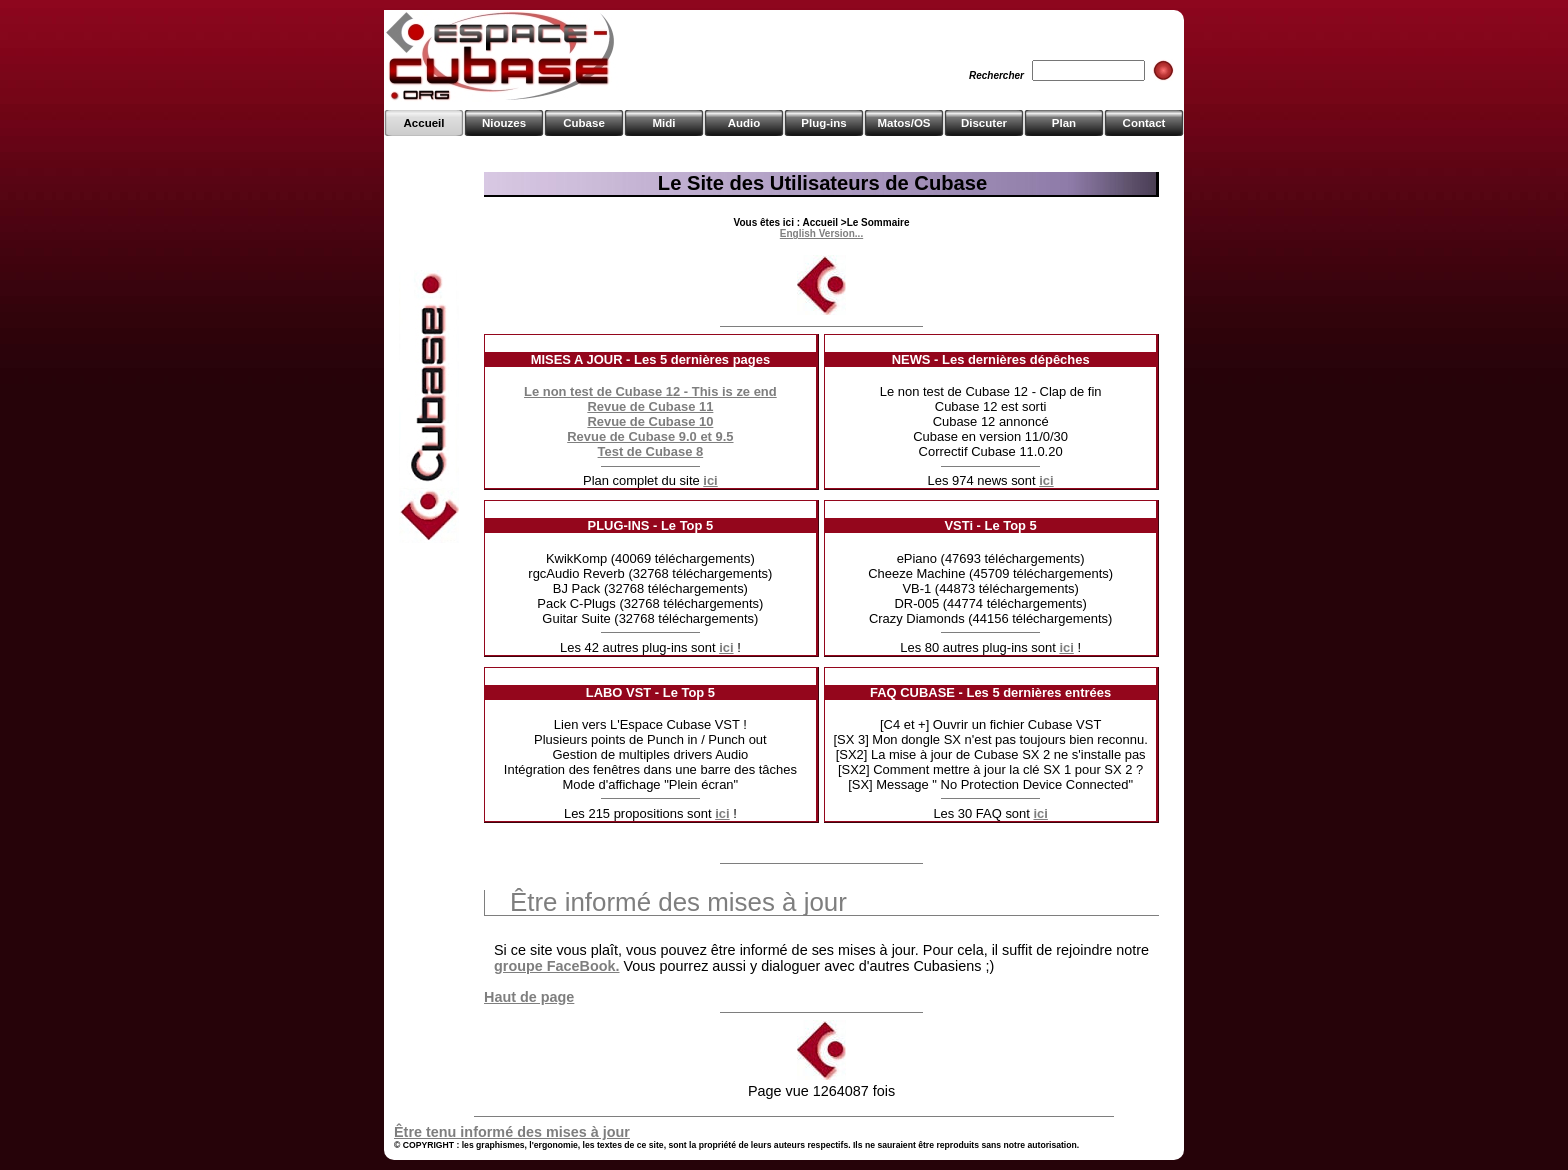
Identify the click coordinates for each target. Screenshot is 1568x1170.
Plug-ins (823, 123)
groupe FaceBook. (557, 966)
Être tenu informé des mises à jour (512, 1132)
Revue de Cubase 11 (650, 406)
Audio (744, 123)
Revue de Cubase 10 (650, 421)
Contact (1144, 123)
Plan (1064, 123)
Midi (663, 123)
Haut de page (529, 997)
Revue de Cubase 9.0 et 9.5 (650, 436)
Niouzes (504, 123)
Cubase (584, 123)
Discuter (984, 123)
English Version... (821, 233)
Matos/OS (903, 123)
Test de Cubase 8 (651, 451)
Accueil (424, 123)
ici (710, 480)
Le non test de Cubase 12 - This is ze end (650, 391)
